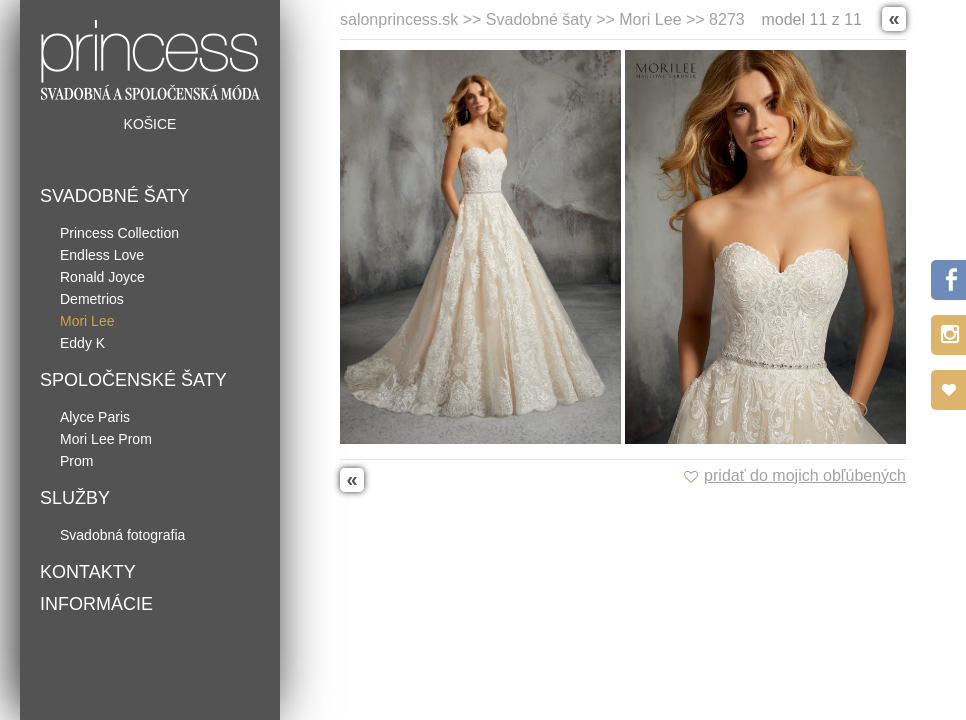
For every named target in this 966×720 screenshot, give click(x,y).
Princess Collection (119, 233)
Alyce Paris (95, 417)
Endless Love (102, 255)
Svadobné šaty (114, 196)
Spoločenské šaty (133, 380)
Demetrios (92, 299)
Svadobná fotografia (122, 535)
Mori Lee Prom (106, 439)
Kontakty (88, 572)
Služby (75, 498)
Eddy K (82, 343)
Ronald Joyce (102, 277)
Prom (76, 461)
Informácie (96, 604)
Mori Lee (87, 321)
